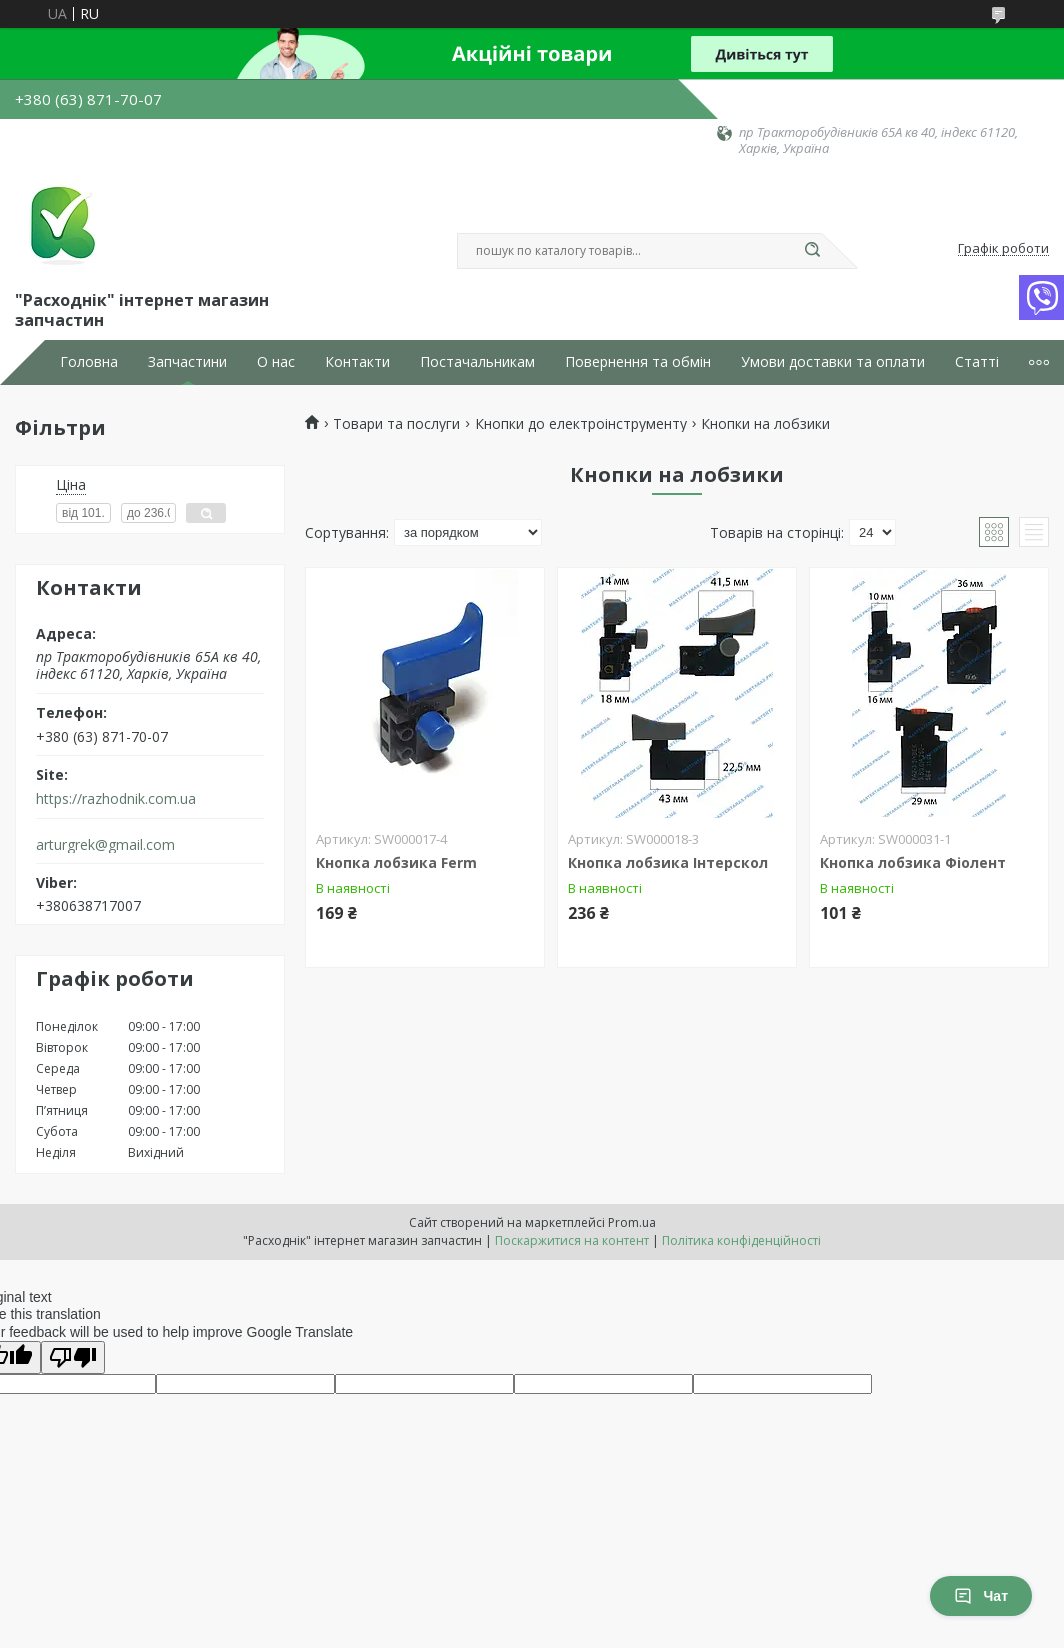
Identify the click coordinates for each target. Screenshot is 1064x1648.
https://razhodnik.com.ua (116, 799)
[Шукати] (812, 251)
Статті (977, 362)
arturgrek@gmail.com (105, 845)
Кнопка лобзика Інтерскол (668, 862)
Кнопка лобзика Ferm (396, 862)
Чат (981, 1596)
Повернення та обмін (638, 362)
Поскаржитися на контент (572, 1240)
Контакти (357, 362)
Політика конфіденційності (741, 1240)
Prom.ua (632, 1222)
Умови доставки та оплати (833, 362)
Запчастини (187, 362)
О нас (276, 362)
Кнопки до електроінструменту (581, 424)
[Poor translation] (73, 1357)
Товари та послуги (396, 424)
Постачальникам (477, 362)
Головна (89, 362)
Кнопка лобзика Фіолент (913, 862)
